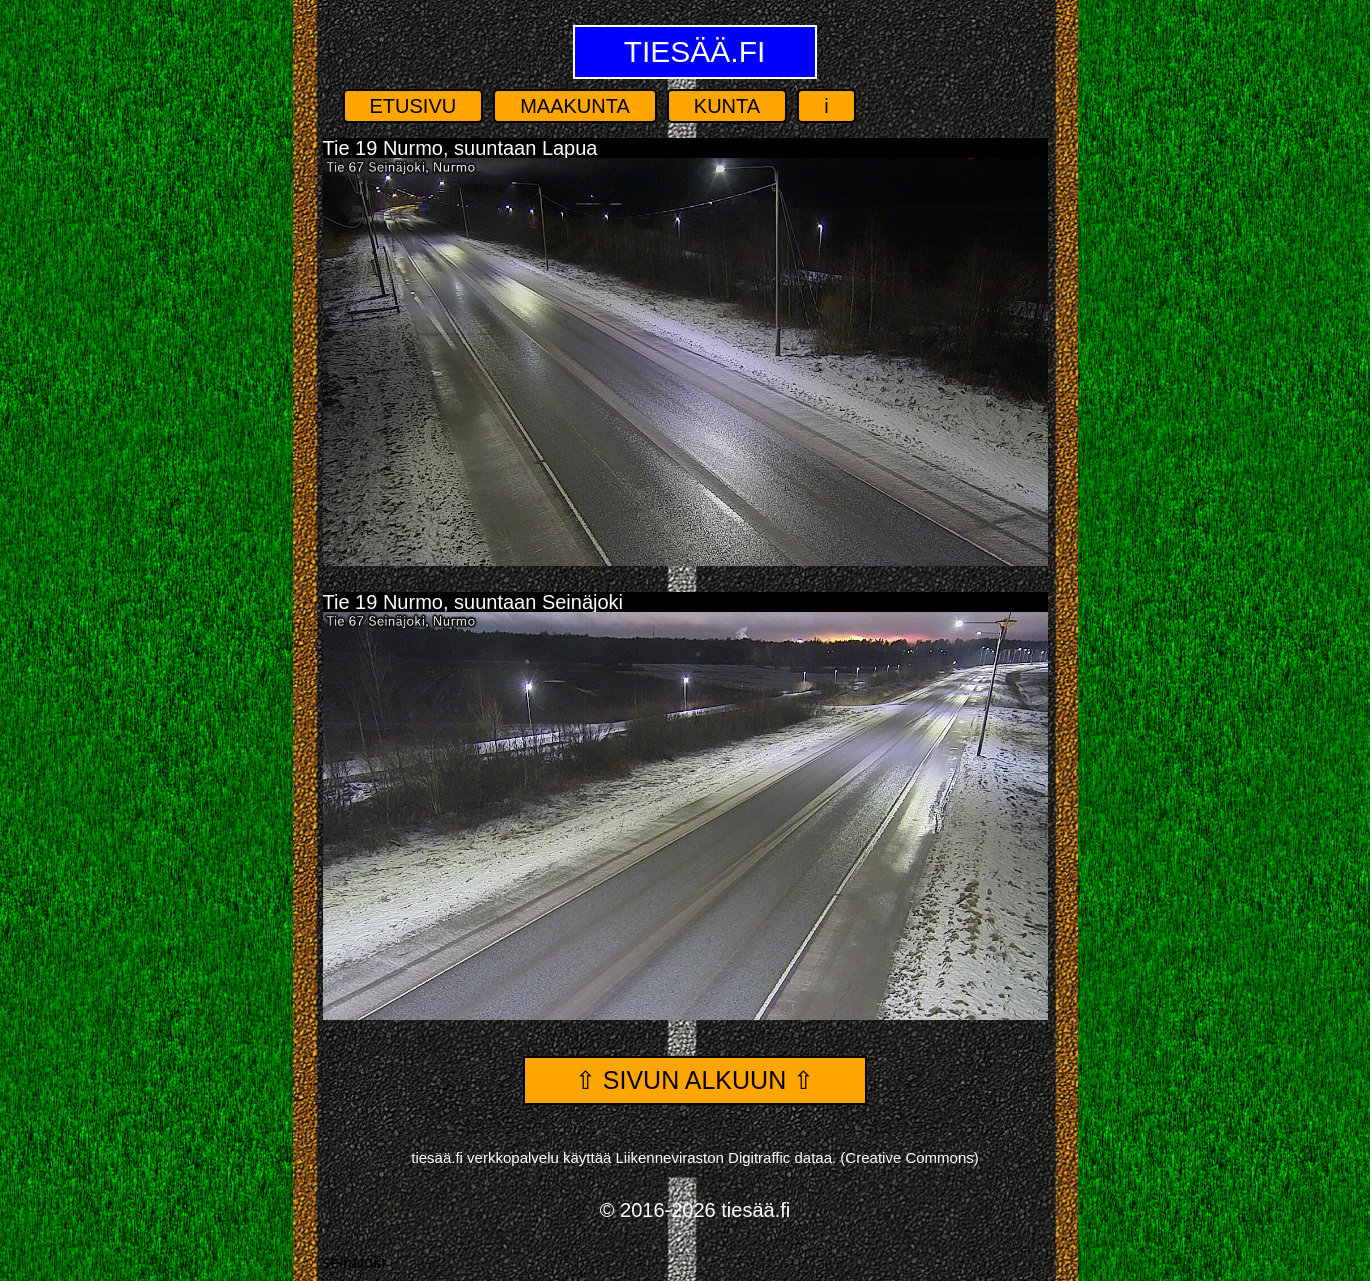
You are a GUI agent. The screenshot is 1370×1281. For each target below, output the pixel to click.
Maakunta (575, 106)
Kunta (727, 106)
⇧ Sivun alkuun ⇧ (694, 1080)
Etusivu (413, 106)
